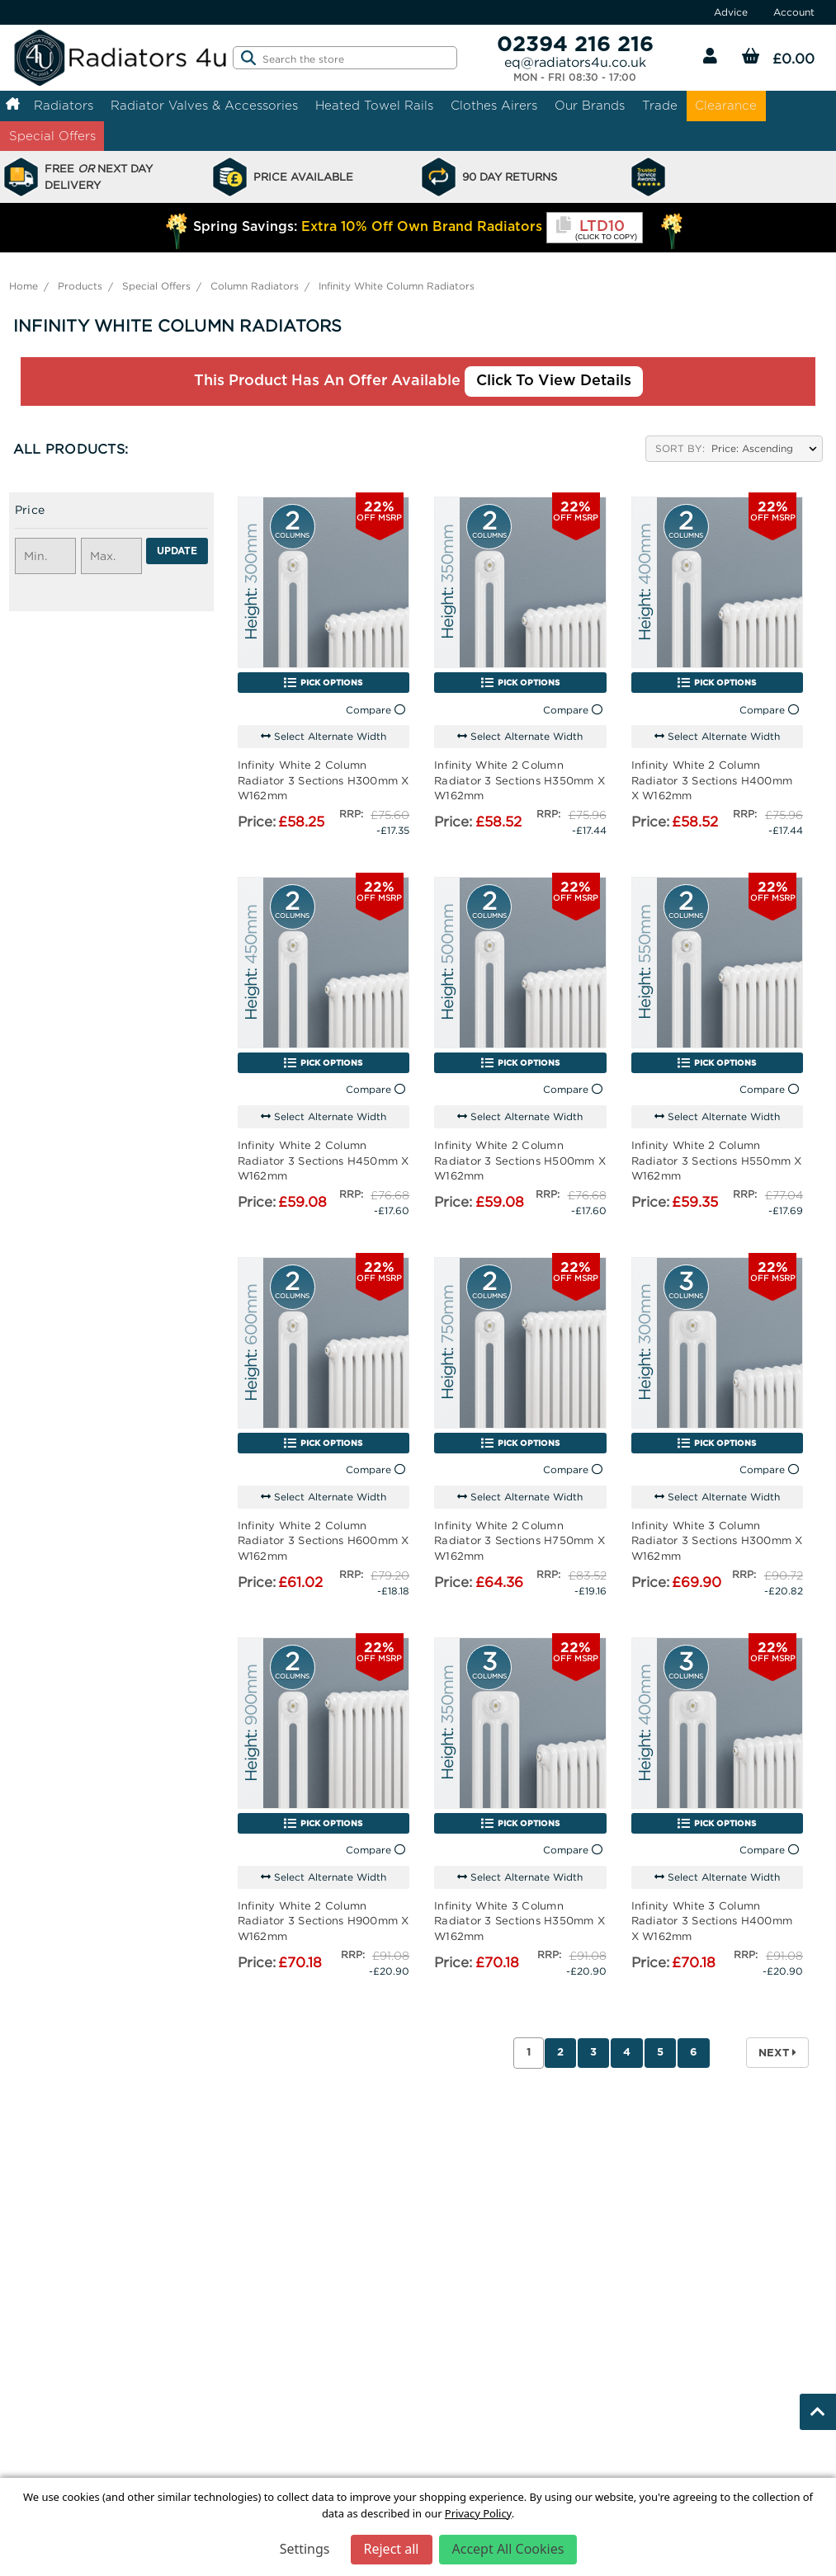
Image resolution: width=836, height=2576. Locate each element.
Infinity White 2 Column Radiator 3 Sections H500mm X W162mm (520, 1159)
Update (177, 551)
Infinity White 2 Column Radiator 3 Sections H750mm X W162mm (519, 1540)
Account (794, 12)
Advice (731, 12)
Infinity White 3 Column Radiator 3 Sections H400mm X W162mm (712, 1920)
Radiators (63, 105)
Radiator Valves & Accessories (204, 105)
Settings (305, 2549)
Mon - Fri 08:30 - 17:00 (574, 77)
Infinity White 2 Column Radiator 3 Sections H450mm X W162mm (323, 1159)
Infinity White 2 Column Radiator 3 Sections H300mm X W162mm (323, 779)
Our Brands (590, 105)
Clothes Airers (494, 105)
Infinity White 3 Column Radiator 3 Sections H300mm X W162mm (717, 1540)
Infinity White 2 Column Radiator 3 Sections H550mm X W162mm (716, 1159)
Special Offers (52, 136)
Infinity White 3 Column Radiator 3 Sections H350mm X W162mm (519, 1920)
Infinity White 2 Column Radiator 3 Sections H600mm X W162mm (323, 1540)
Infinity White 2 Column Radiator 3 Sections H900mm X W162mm (323, 1920)
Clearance (726, 105)
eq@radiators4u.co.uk (575, 61)
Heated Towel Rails (374, 105)
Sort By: (680, 448)
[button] (111, 514)
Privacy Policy (478, 2513)
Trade (660, 105)
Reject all (391, 2549)
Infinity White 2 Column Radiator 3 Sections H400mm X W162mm (712, 779)
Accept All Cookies (508, 2549)
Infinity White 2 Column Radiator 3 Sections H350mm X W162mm (519, 779)
